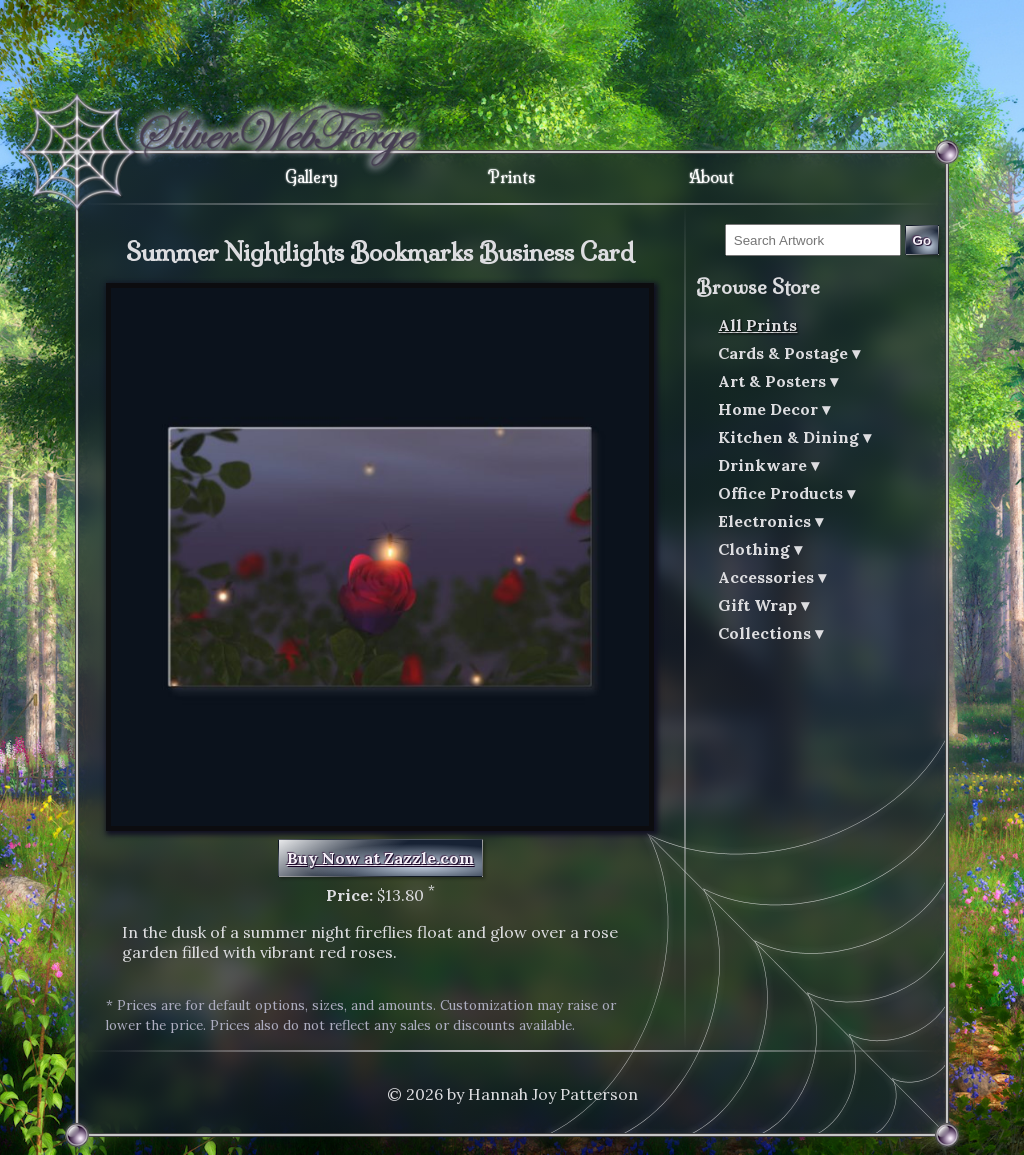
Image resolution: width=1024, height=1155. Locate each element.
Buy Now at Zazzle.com (380, 858)
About (711, 177)
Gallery (311, 177)
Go (922, 240)
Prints (511, 177)
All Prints (757, 325)
